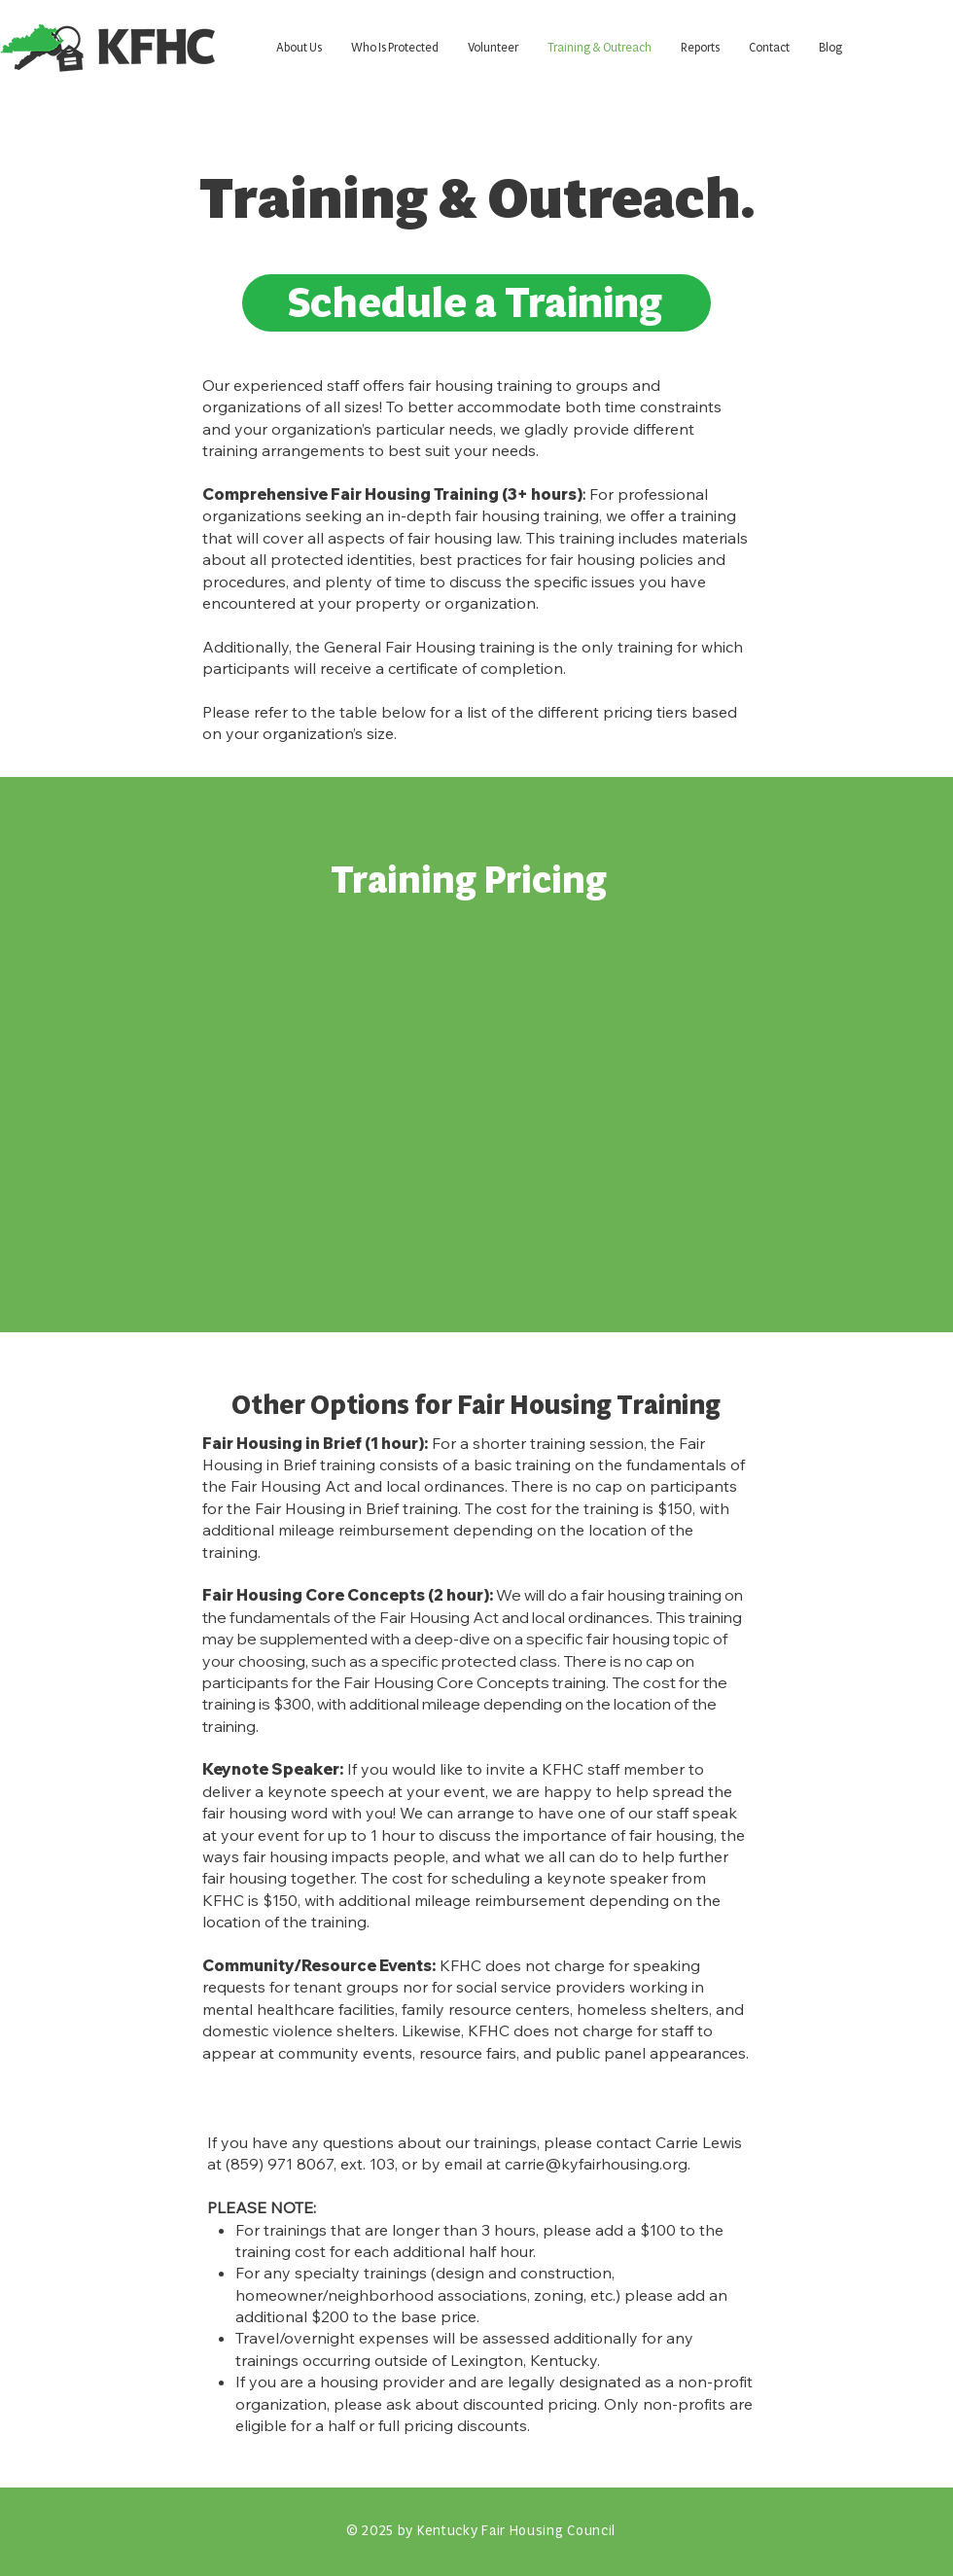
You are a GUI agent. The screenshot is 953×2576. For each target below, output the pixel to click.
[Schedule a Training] (476, 303)
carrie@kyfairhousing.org (596, 2163)
